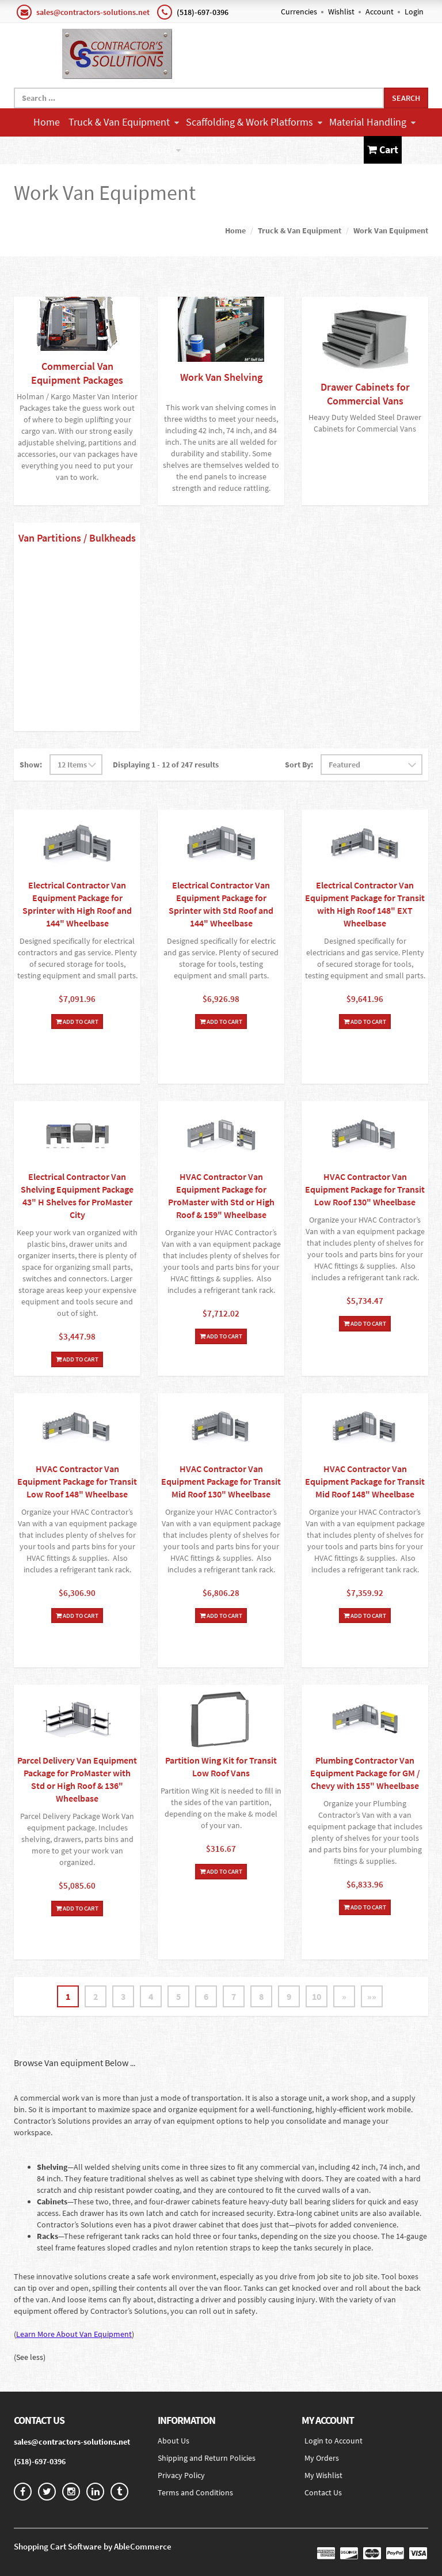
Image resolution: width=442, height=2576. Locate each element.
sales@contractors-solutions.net (93, 12)
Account (379, 11)
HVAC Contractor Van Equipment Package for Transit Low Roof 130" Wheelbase (365, 1189)
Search (406, 98)
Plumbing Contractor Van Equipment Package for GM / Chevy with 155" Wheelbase (365, 1772)
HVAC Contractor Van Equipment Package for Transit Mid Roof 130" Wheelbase (221, 1481)
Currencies (299, 11)
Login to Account (333, 2440)
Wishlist (341, 11)
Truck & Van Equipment (123, 121)
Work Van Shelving (221, 377)
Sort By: (299, 764)
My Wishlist (323, 2475)
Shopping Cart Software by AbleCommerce (93, 2546)
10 (316, 1996)
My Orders (321, 2458)
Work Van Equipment (390, 230)
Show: (31, 764)
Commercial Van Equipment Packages (77, 373)
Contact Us (213, 149)
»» (371, 1996)
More (165, 149)
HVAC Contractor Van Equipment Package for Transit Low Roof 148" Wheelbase (77, 1481)
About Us (173, 2440)
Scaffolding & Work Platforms (254, 121)
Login (414, 11)
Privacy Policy (181, 2475)
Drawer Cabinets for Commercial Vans (365, 393)
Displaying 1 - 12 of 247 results (166, 764)
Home (46, 121)
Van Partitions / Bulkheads (77, 537)
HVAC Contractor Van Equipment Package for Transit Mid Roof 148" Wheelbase (365, 1481)
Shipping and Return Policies (207, 2458)
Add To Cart (77, 1021)
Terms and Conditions (195, 2492)
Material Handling (372, 121)
